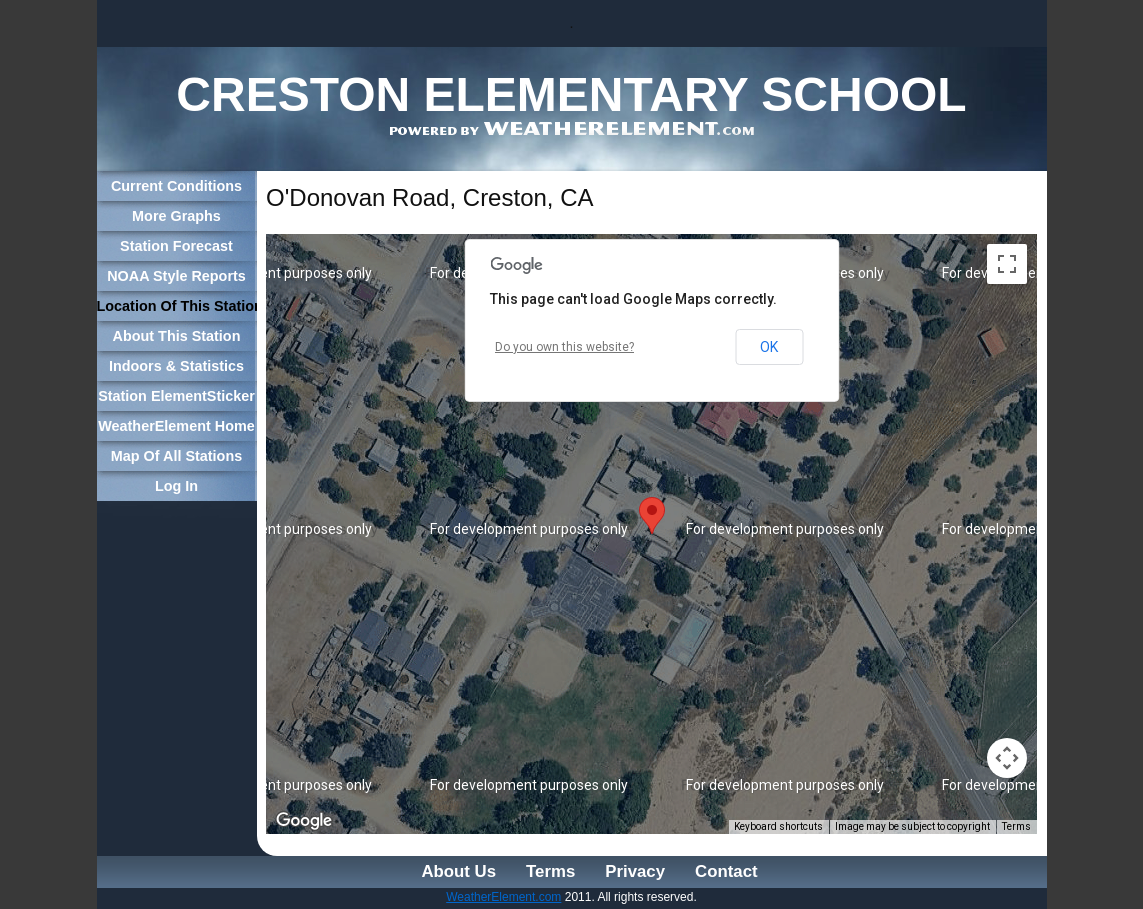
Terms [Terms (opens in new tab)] (1016, 826)
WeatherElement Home (176, 426)
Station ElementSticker (176, 396)
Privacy (635, 871)
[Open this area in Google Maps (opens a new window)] (304, 821)
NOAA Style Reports (176, 276)
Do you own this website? (564, 347)
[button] (652, 515)
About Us (458, 871)
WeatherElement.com (503, 897)
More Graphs (176, 216)
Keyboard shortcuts (778, 826)
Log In (176, 486)
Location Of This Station (177, 306)
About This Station (177, 336)
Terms (550, 871)
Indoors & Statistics (176, 366)
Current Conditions (176, 186)
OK (769, 347)
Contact (726, 871)
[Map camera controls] (1007, 758)
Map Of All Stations (176, 456)
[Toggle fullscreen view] (1007, 264)
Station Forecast (176, 246)
